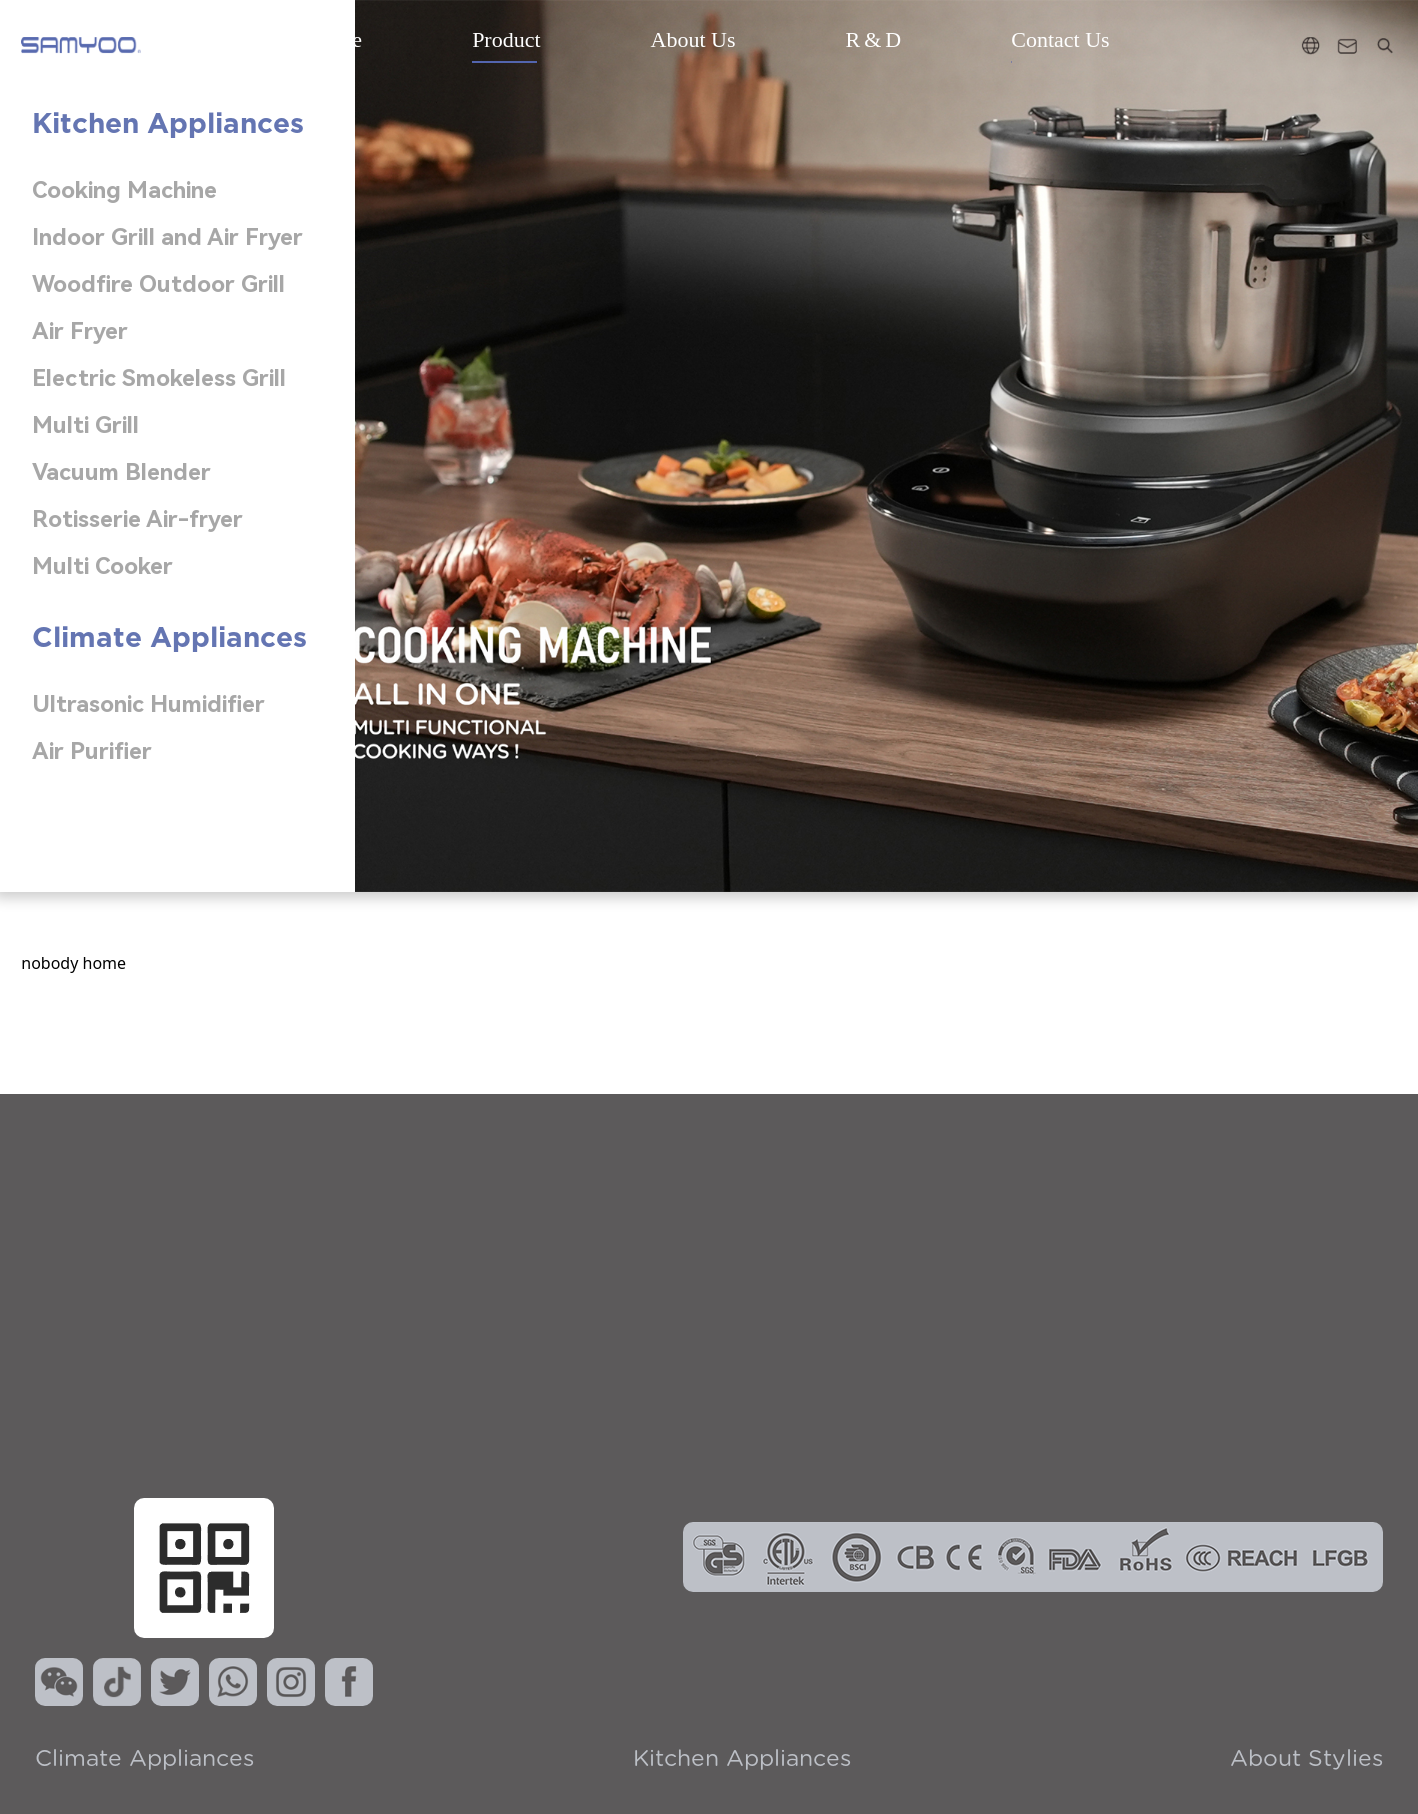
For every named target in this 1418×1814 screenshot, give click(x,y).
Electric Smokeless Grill (159, 378)
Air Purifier (92, 751)
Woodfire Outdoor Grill (158, 284)
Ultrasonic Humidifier (148, 704)
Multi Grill (85, 425)
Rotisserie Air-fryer (137, 519)
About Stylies (1306, 1759)
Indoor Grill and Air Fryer (167, 237)
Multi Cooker (102, 566)
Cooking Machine (124, 190)
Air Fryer (80, 331)
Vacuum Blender (121, 472)
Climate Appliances (144, 1759)
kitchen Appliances (742, 1759)
